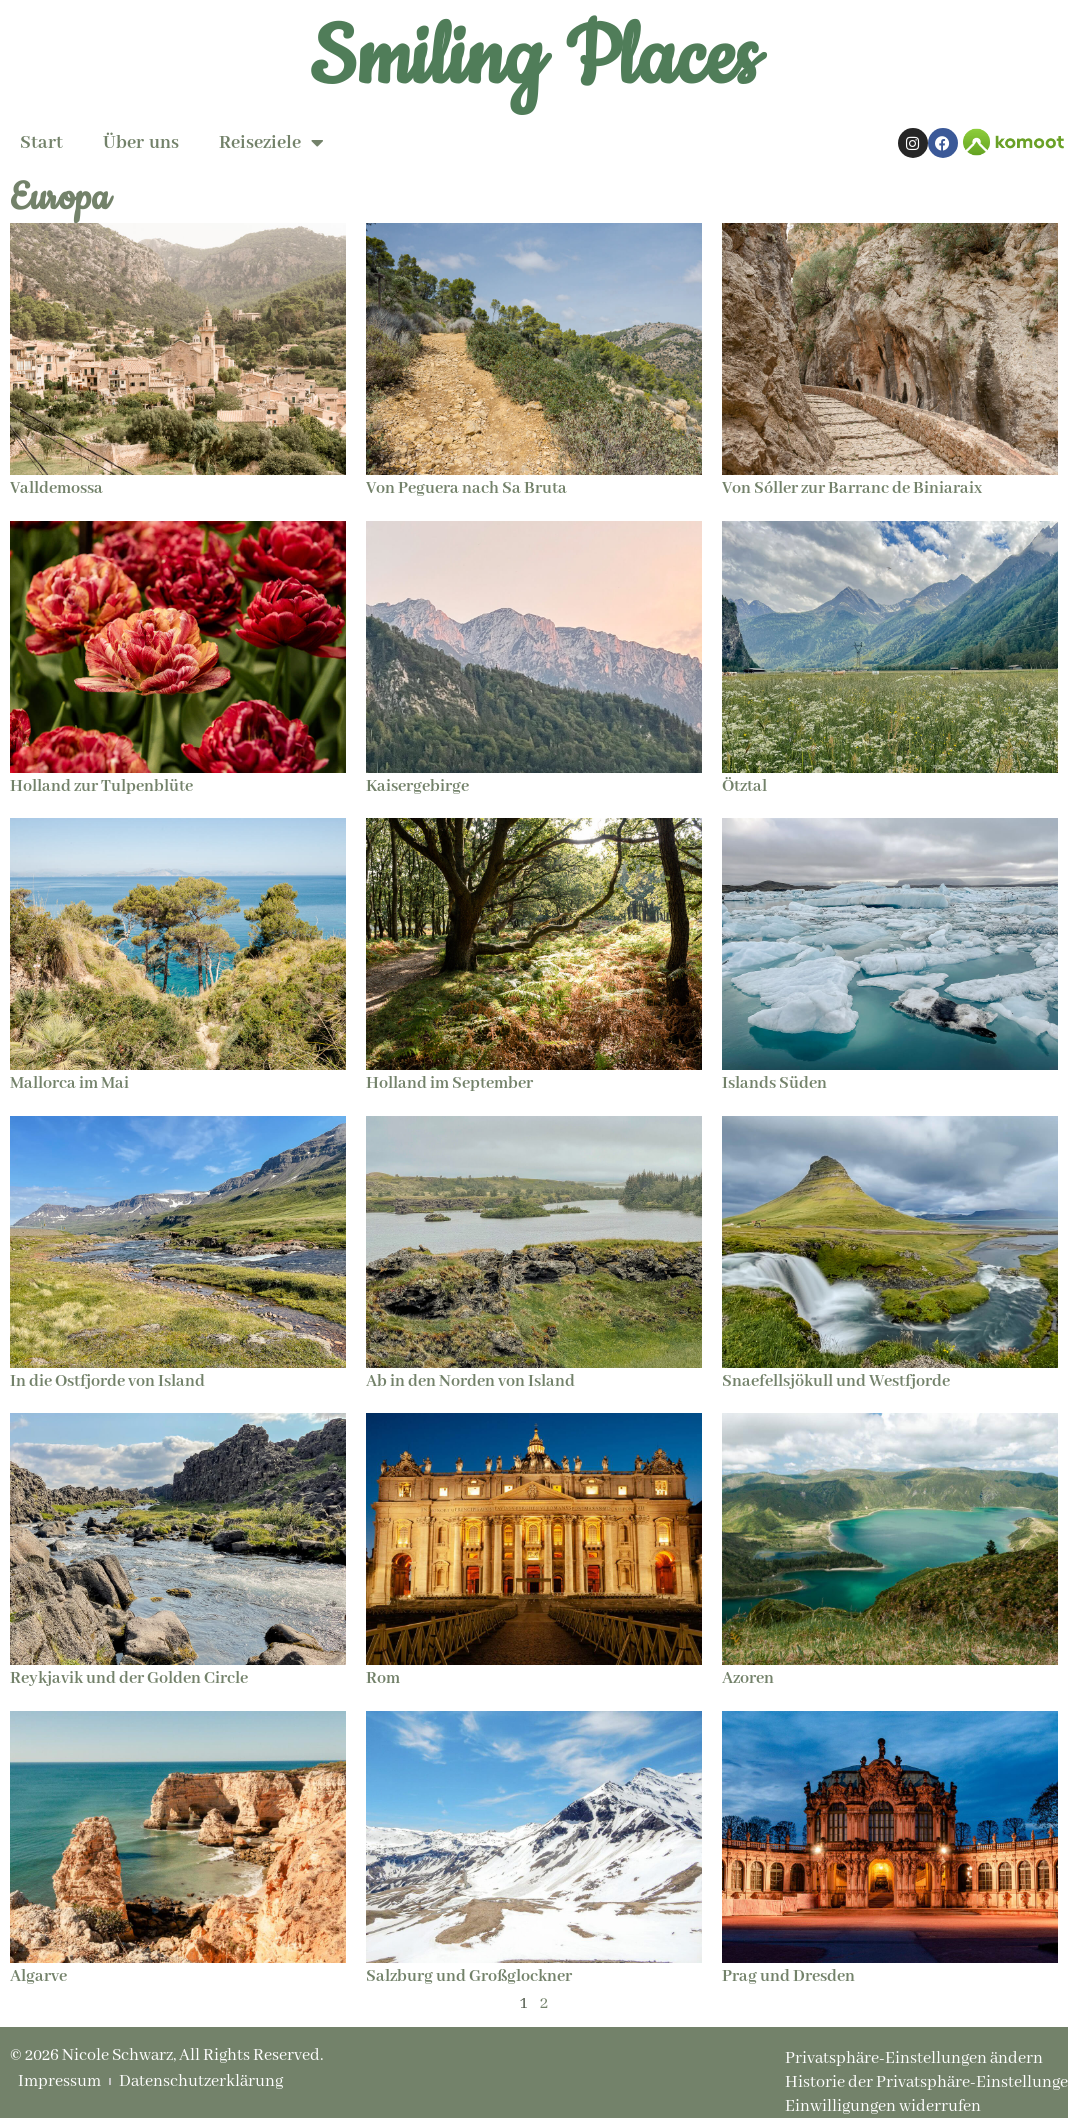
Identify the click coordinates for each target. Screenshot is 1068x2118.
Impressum (59, 2082)
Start (41, 143)
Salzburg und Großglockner (469, 1976)
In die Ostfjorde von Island (107, 1381)
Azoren (748, 1678)
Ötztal (744, 786)
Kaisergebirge (417, 786)
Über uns (141, 143)
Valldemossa (56, 488)
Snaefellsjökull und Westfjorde (836, 1381)
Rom (383, 1678)
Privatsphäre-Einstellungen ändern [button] (914, 2058)
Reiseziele (271, 143)
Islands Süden (774, 1083)
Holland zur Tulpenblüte (101, 786)
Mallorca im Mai (69, 1083)
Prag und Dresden (788, 1976)
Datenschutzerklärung (201, 2082)
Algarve (38, 1976)
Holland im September (449, 1083)
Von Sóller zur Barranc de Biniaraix (852, 488)
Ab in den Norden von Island (470, 1381)
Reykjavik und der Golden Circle (129, 1678)
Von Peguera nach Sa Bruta (466, 488)
